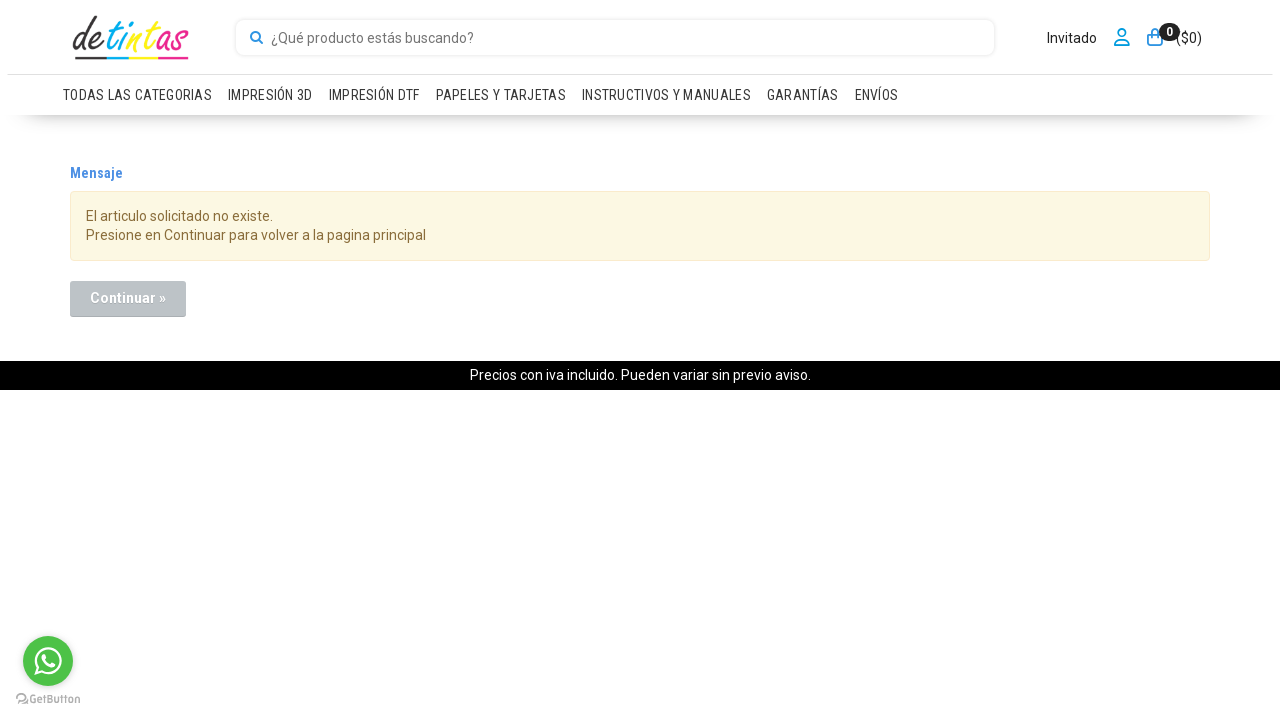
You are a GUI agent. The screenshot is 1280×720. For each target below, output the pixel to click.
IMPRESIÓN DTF (374, 95)
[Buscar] (256, 38)
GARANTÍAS (803, 95)
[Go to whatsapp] (48, 661)
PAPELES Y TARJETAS (501, 95)
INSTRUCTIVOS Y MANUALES (666, 95)
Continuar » (128, 298)
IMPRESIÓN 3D (270, 95)
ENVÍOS (877, 95)
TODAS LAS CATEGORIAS (137, 95)
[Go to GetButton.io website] (48, 699)
